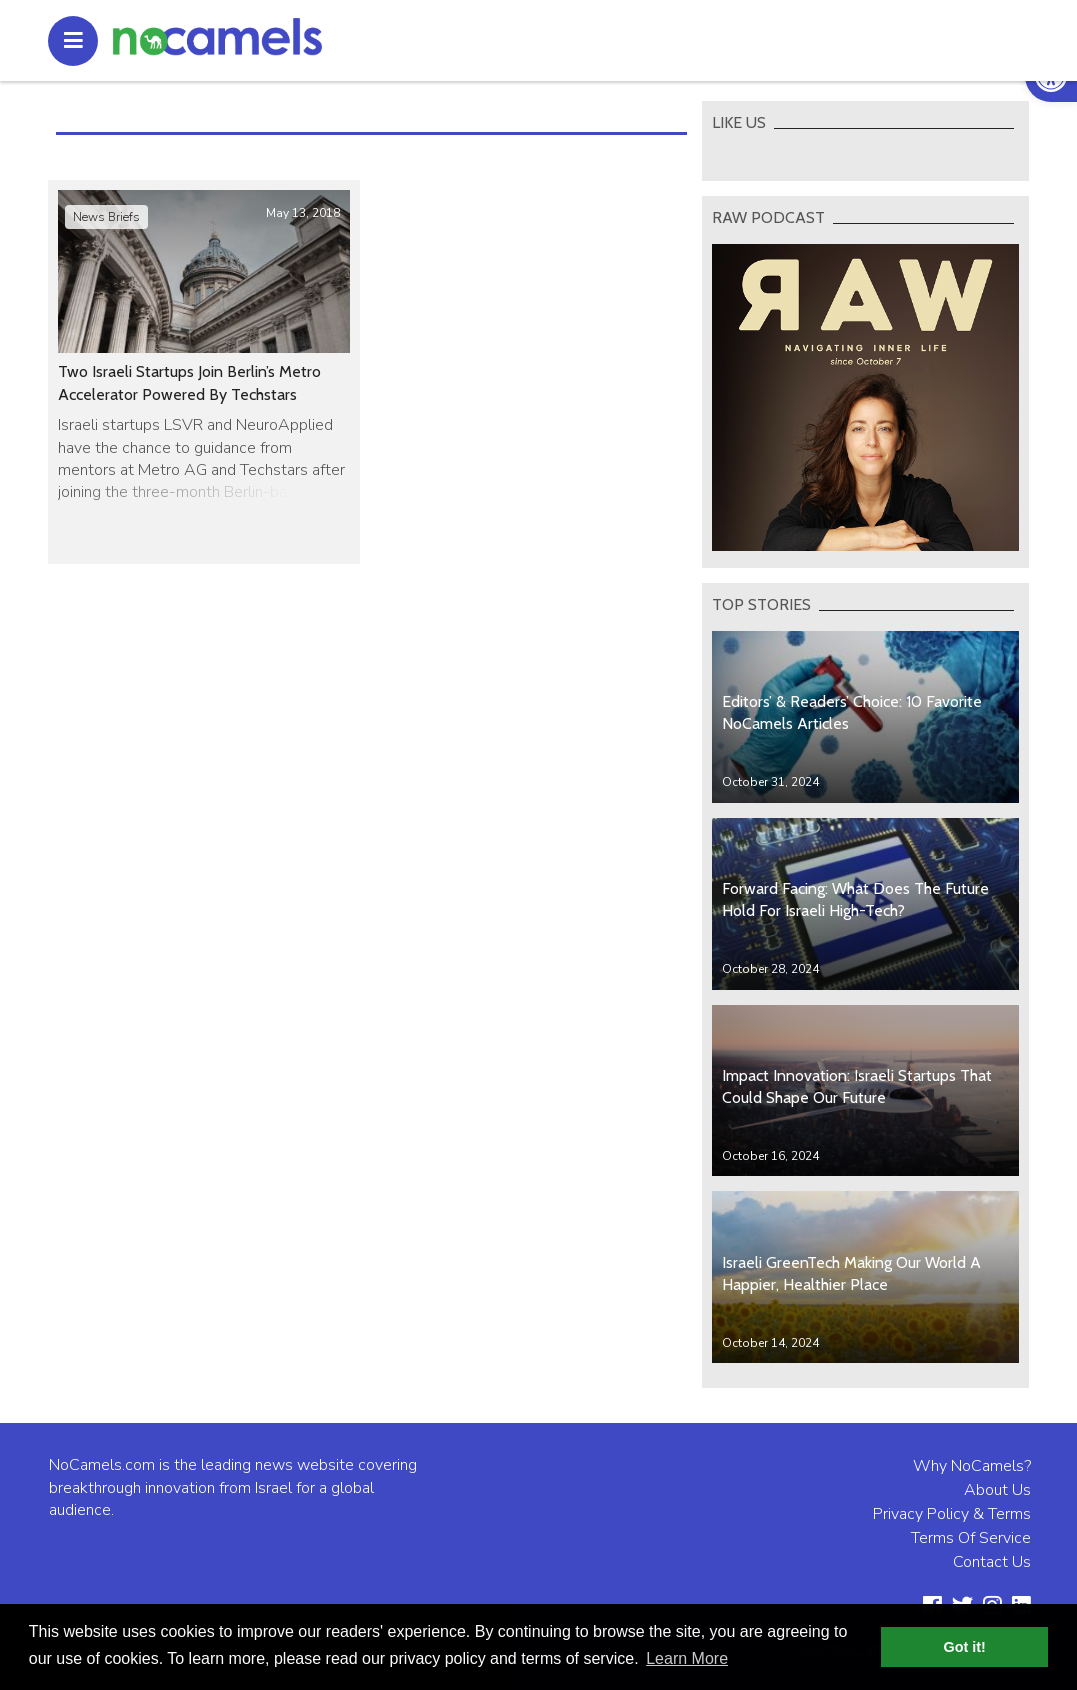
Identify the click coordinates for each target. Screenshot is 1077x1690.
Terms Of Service (971, 1538)
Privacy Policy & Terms (952, 1514)
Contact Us (992, 1562)
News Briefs (106, 217)
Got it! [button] (965, 1647)
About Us (997, 1490)
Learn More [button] (687, 1658)
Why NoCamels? (972, 1466)
